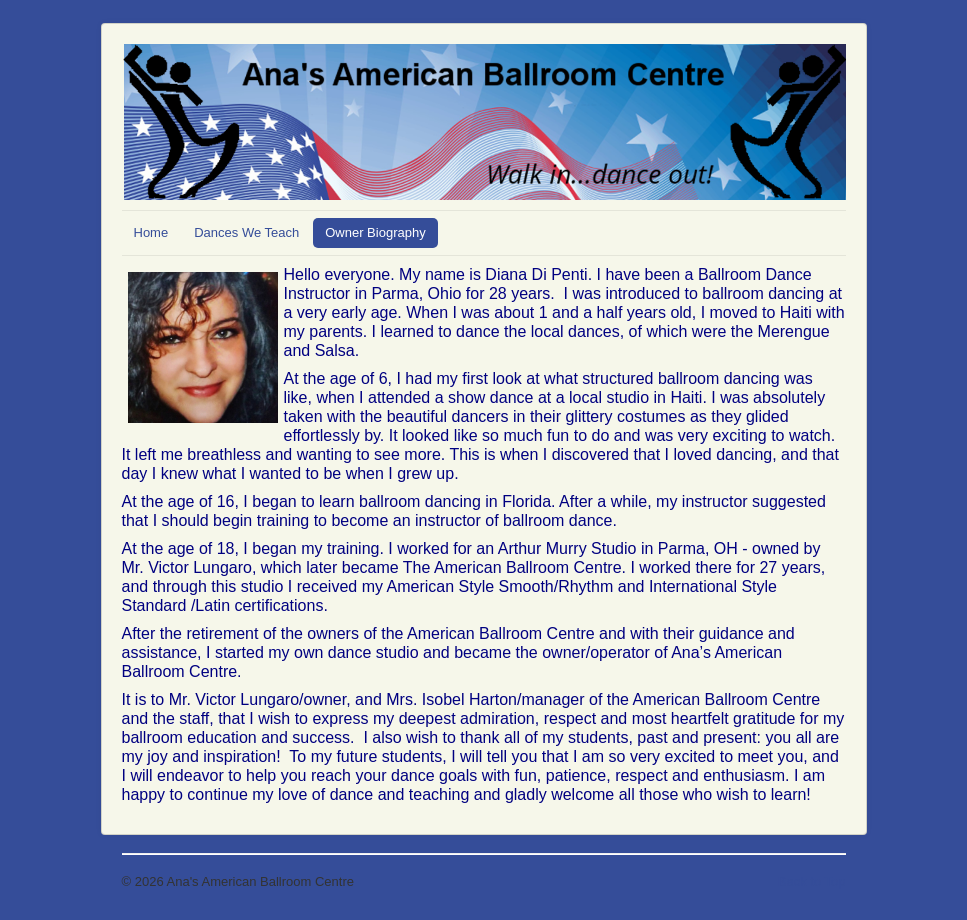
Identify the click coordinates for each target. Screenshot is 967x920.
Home (151, 232)
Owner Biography (375, 232)
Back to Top (812, 881)
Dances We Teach (246, 232)
